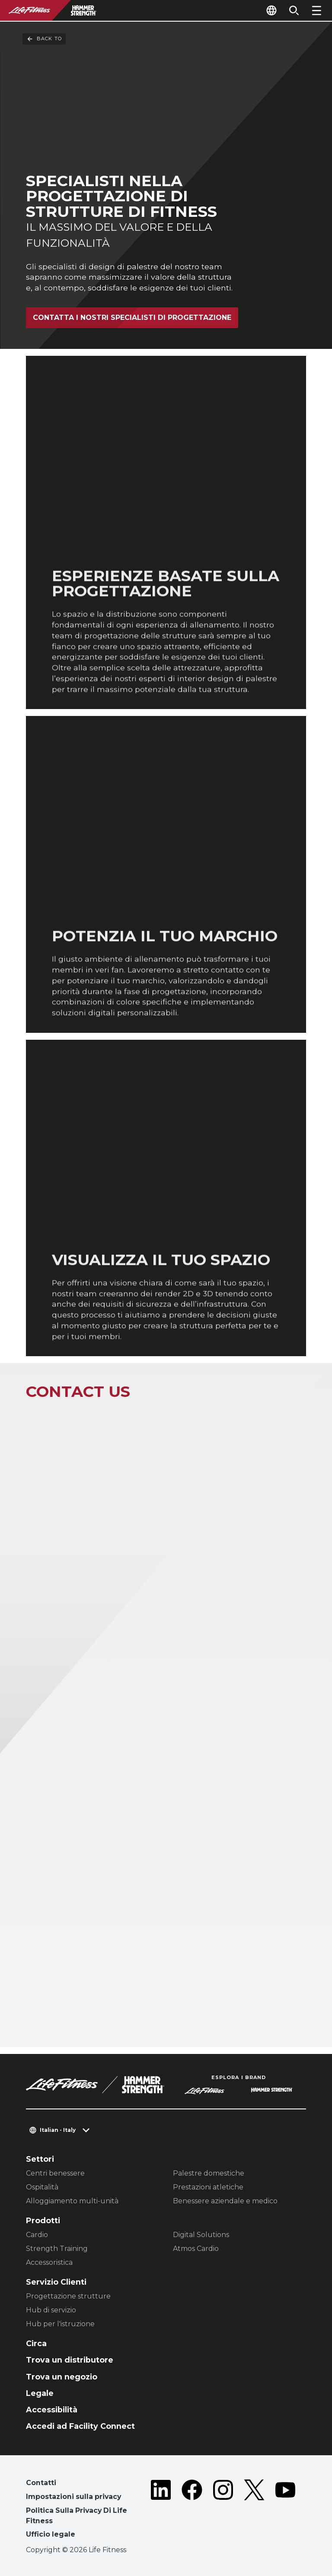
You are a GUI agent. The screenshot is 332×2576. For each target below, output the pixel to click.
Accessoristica (49, 2262)
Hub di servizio (51, 2310)
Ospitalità (42, 2187)
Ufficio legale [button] (50, 2534)
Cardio (37, 2235)
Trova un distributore (69, 2359)
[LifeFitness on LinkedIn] (160, 2510)
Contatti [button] (41, 2483)
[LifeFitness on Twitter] (254, 2510)
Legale (40, 2393)
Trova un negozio (61, 2376)
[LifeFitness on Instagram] (223, 2510)
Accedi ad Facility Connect (80, 2426)
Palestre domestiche (208, 2173)
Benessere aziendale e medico (225, 2201)
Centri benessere (55, 2173)
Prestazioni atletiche (208, 2187)
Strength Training (57, 2248)
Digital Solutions (201, 2235)
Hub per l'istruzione (60, 2324)
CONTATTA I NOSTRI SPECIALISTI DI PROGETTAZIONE (132, 317)
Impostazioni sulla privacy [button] (73, 2496)
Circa (36, 2343)
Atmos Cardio (196, 2248)
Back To (44, 38)
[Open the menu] (316, 10)
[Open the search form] (294, 10)
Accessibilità (51, 2409)
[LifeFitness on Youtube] (285, 2510)
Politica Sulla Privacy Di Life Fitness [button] (76, 2515)
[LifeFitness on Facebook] (192, 2510)
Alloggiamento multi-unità (72, 2201)
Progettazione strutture (68, 2296)
